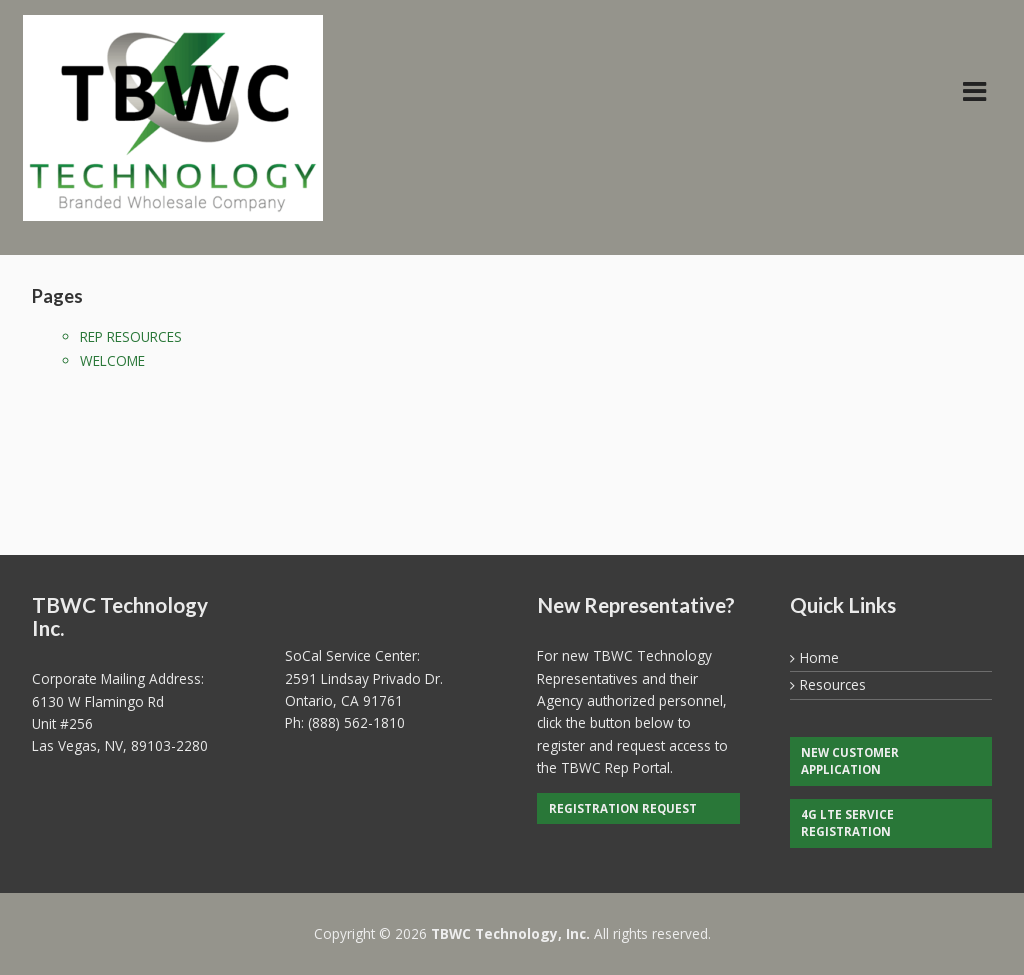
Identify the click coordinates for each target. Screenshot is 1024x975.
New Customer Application (850, 761)
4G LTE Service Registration (847, 823)
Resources (833, 684)
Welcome (112, 360)
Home (819, 657)
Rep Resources (131, 336)
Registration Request (623, 808)
